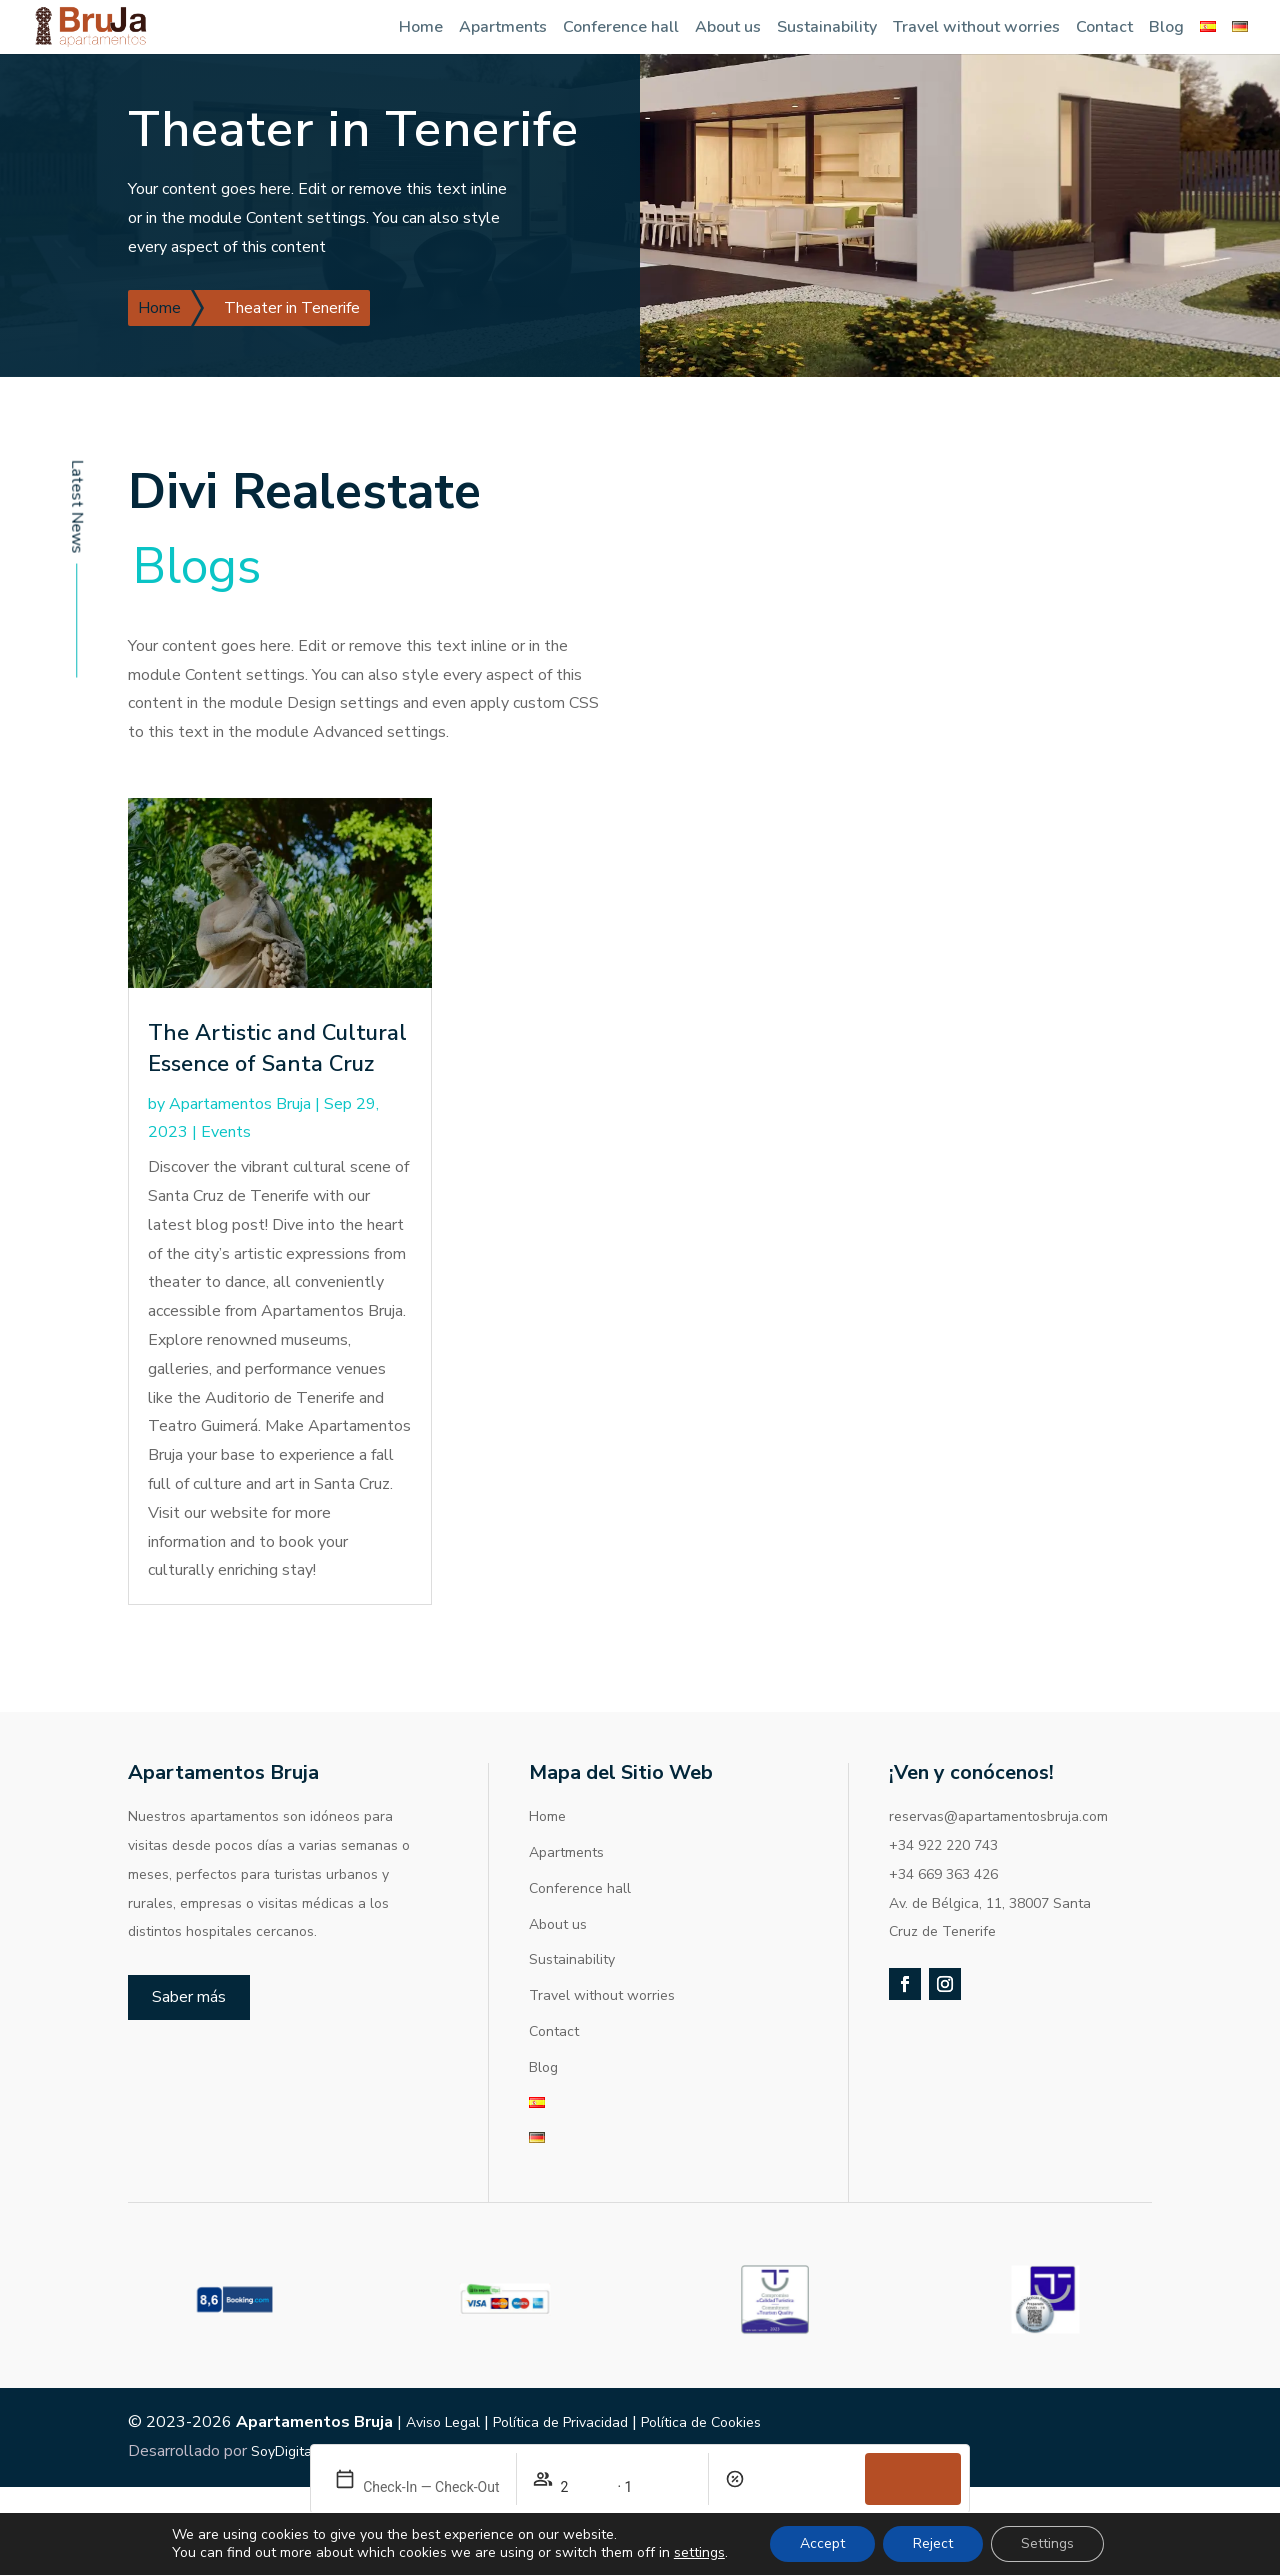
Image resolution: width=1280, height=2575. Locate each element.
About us (728, 27)
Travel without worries (976, 27)
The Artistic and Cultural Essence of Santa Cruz (277, 1048)
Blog (1166, 27)
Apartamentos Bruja (240, 1104)
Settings (1047, 2543)
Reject (933, 2543)
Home (421, 27)
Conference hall (621, 27)
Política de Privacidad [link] (560, 2422)
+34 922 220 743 (943, 1845)
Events (226, 1132)
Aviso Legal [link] (443, 2422)
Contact (1104, 27)
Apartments (503, 27)
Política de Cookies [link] (701, 2422)
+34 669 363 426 (943, 1874)
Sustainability (827, 27)
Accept (822, 2543)
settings (699, 2553)
